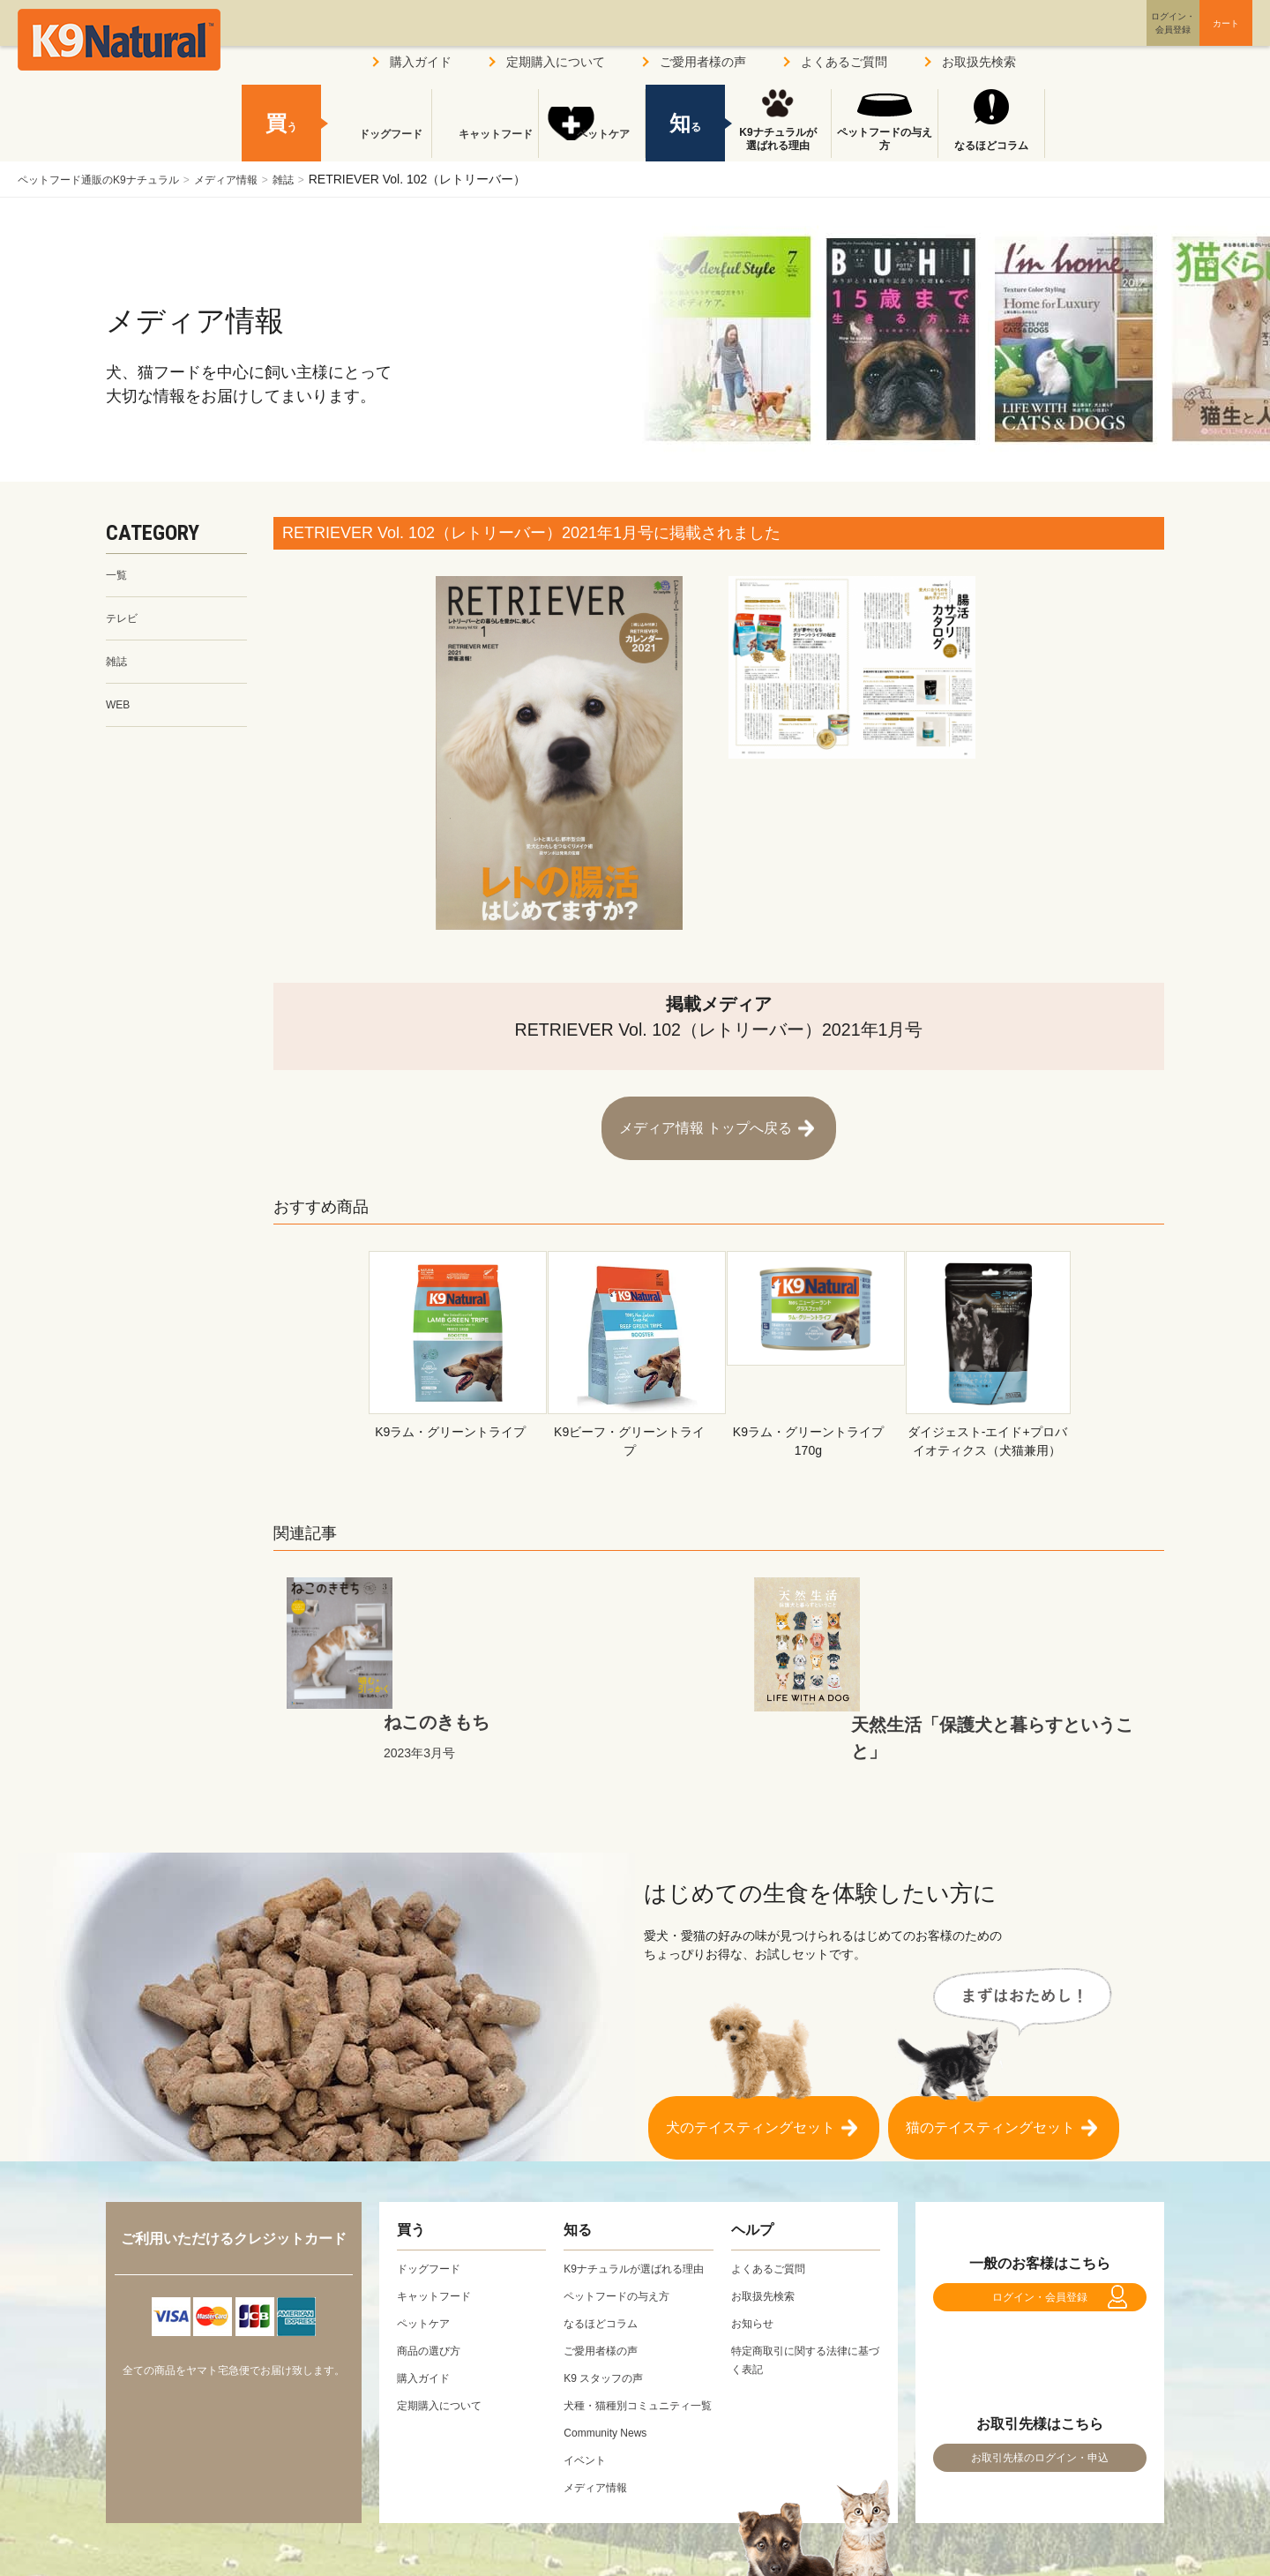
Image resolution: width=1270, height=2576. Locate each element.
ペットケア (591, 145)
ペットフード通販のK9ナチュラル (111, 179)
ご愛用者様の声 (703, 62)
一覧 (118, 576)
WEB (120, 714)
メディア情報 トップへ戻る (705, 1119)
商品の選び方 (434, 2271)
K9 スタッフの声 (610, 2317)
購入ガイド (421, 62)
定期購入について (555, 62)
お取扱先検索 (979, 62)
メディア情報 (258, 179)
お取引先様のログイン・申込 (1040, 2406)
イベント (588, 2417)
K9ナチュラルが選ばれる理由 (777, 139)
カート (1188, 38)
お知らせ (756, 2243)
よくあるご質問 (844, 62)
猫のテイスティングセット (990, 2039)
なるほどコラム (991, 145)
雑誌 (324, 179)
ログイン (1088, 38)
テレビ (124, 622)
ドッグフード (378, 145)
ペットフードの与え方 (884, 139)
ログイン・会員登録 (1039, 2226)
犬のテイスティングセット (750, 2039)
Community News (612, 2390)
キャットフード (485, 145)
